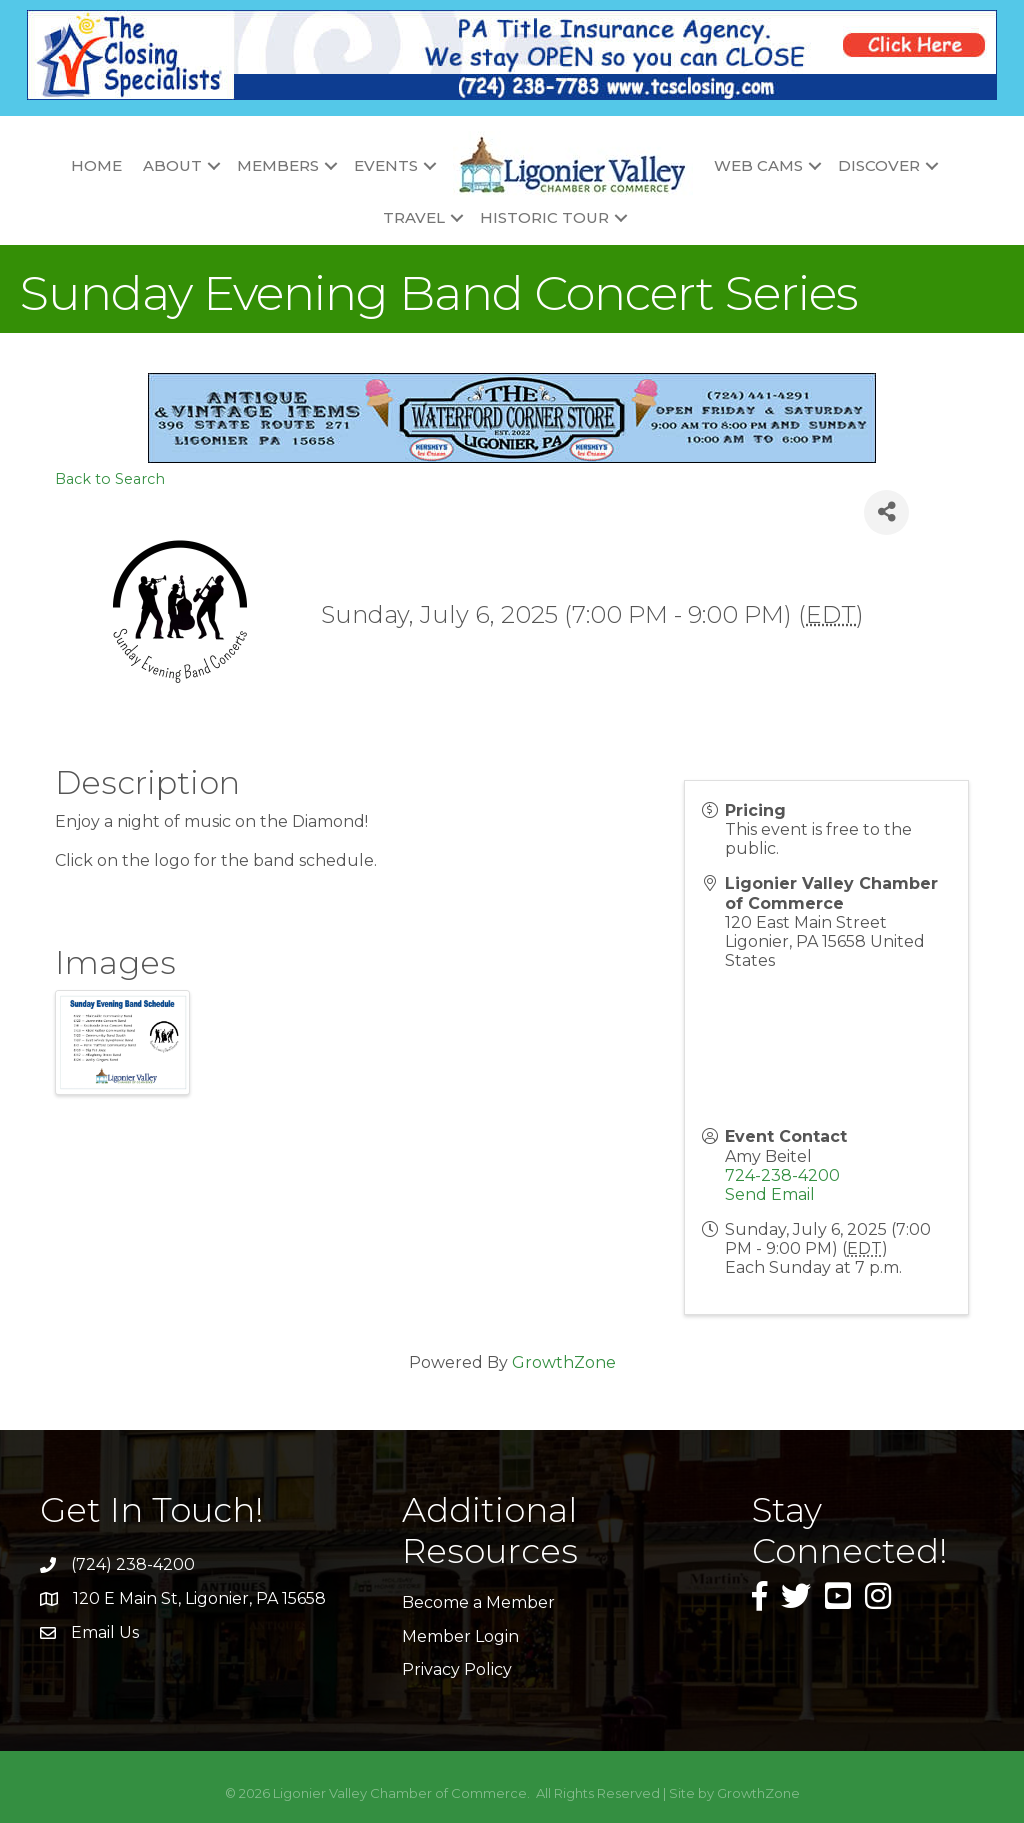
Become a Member (478, 1602)
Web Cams (758, 165)
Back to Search (110, 479)
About (172, 165)
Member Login (460, 1636)
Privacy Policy (457, 1669)
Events (386, 165)
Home (96, 165)
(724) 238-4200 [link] (133, 1564)
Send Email (770, 1194)
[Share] (886, 512)
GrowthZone (564, 1362)
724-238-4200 (782, 1175)
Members (278, 165)
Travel (414, 217)
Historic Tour (544, 217)
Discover (879, 165)
